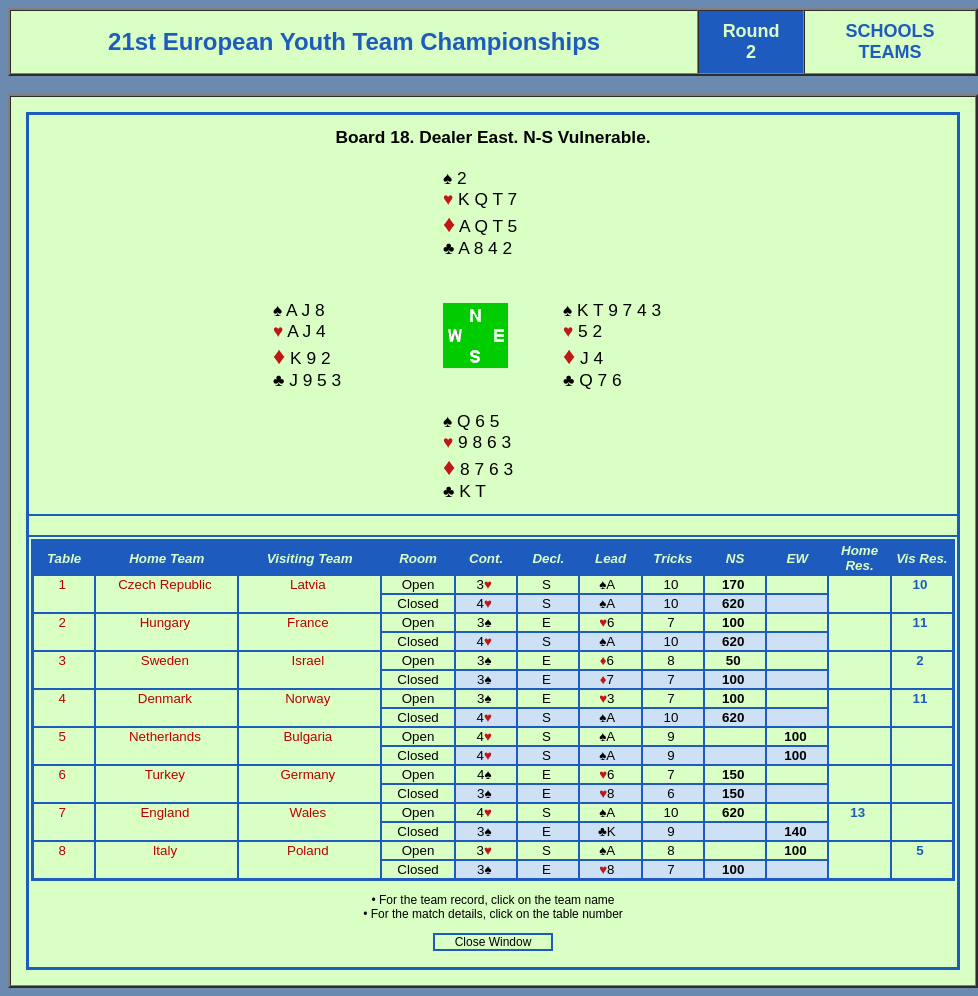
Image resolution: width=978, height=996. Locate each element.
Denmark (165, 698)
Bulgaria (307, 736)
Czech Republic (164, 584)
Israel (308, 660)
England (164, 812)
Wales (308, 812)
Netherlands (165, 736)
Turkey (165, 774)
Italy (165, 850)
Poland (308, 850)
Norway (307, 698)
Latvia (308, 584)
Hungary (165, 622)
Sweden (165, 660)
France (307, 622)
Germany (307, 774)
